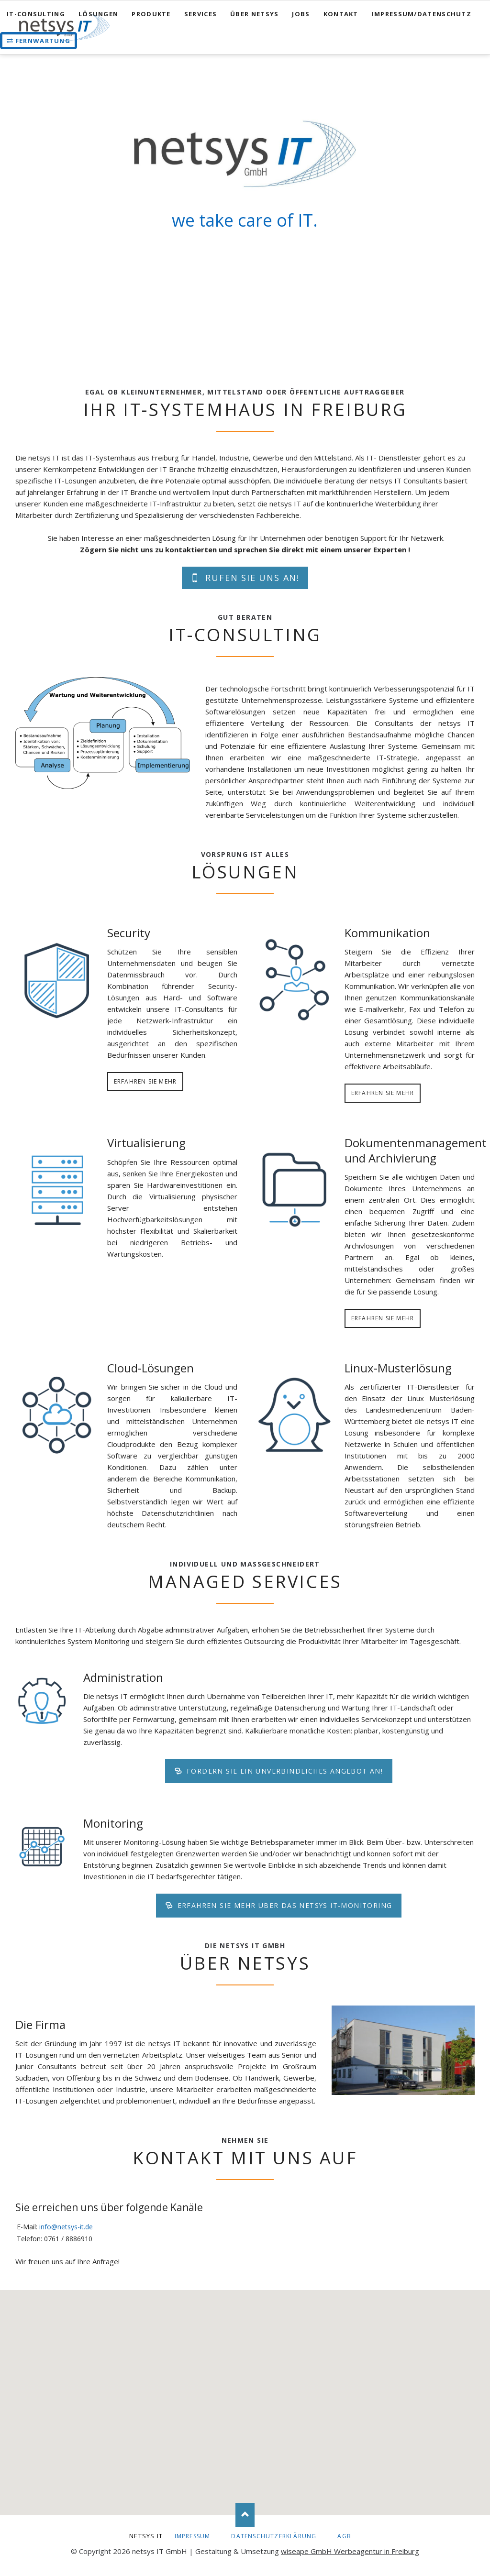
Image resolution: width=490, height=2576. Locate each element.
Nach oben (245, 2515)
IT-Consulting (36, 14)
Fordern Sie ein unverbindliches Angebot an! (283, 1771)
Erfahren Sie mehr (145, 1081)
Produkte (151, 14)
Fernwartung (42, 40)
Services (200, 14)
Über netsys (254, 14)
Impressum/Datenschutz (421, 14)
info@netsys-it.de (66, 2226)
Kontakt (340, 14)
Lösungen (98, 14)
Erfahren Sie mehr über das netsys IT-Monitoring (283, 1905)
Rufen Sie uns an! (251, 577)
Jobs (301, 14)
